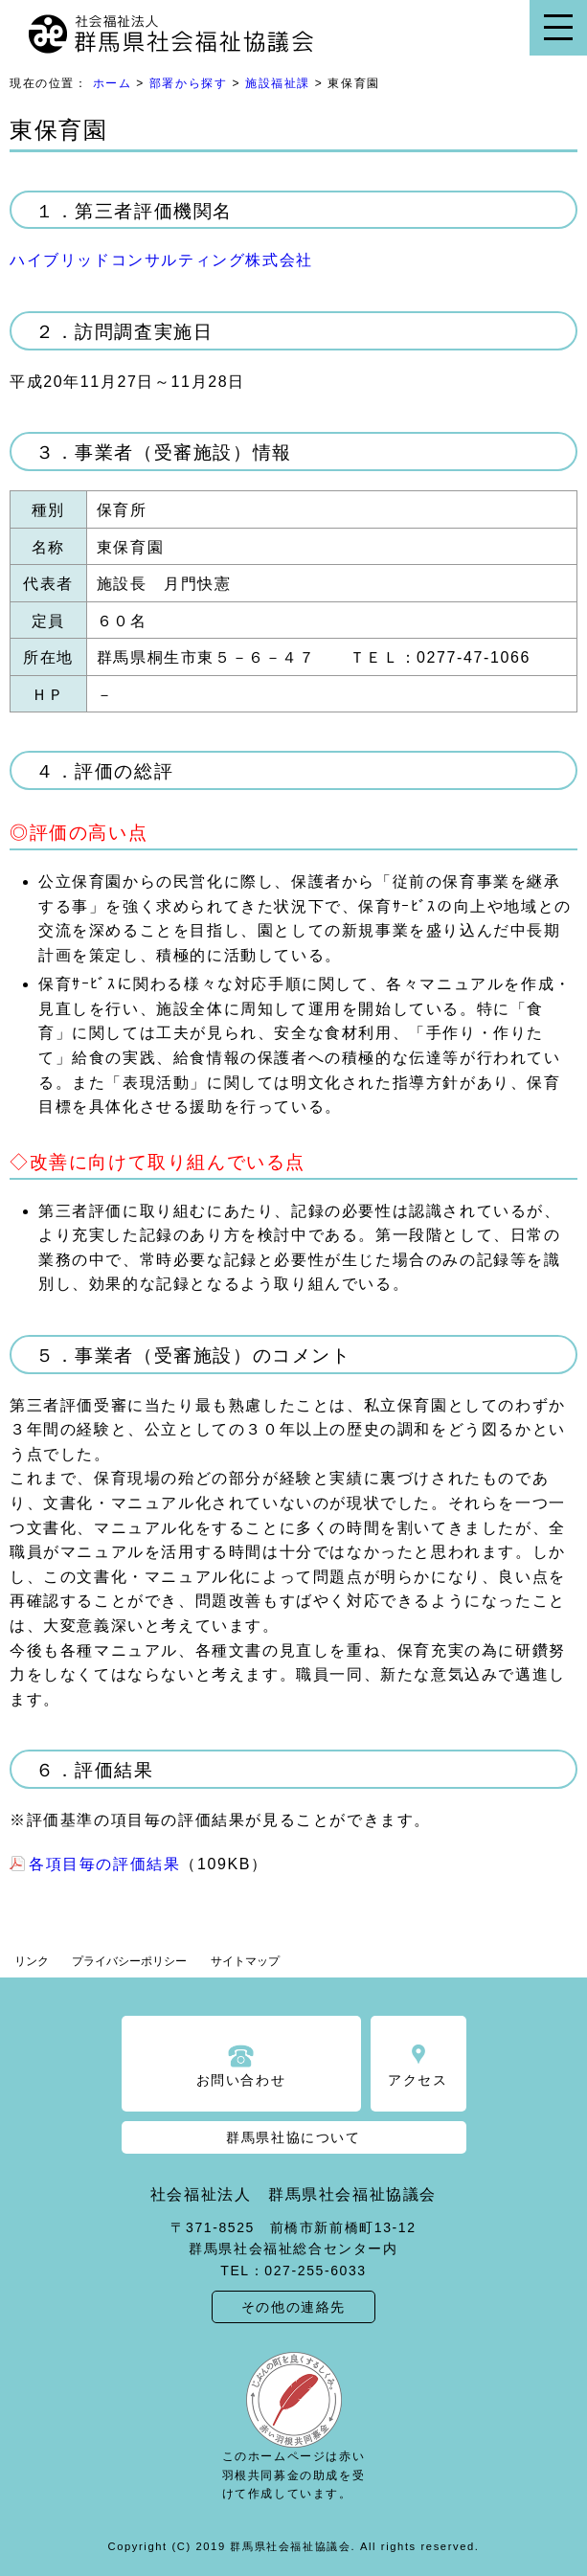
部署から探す (188, 83)
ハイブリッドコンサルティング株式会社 (161, 260)
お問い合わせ (241, 2080)
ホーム (112, 83)
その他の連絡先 (293, 2307)
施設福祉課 (277, 83)
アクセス (417, 2080)
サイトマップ (245, 1961)
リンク (31, 1961)
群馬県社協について (293, 2137)
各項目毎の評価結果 (104, 1864)
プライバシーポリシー (129, 1961)
